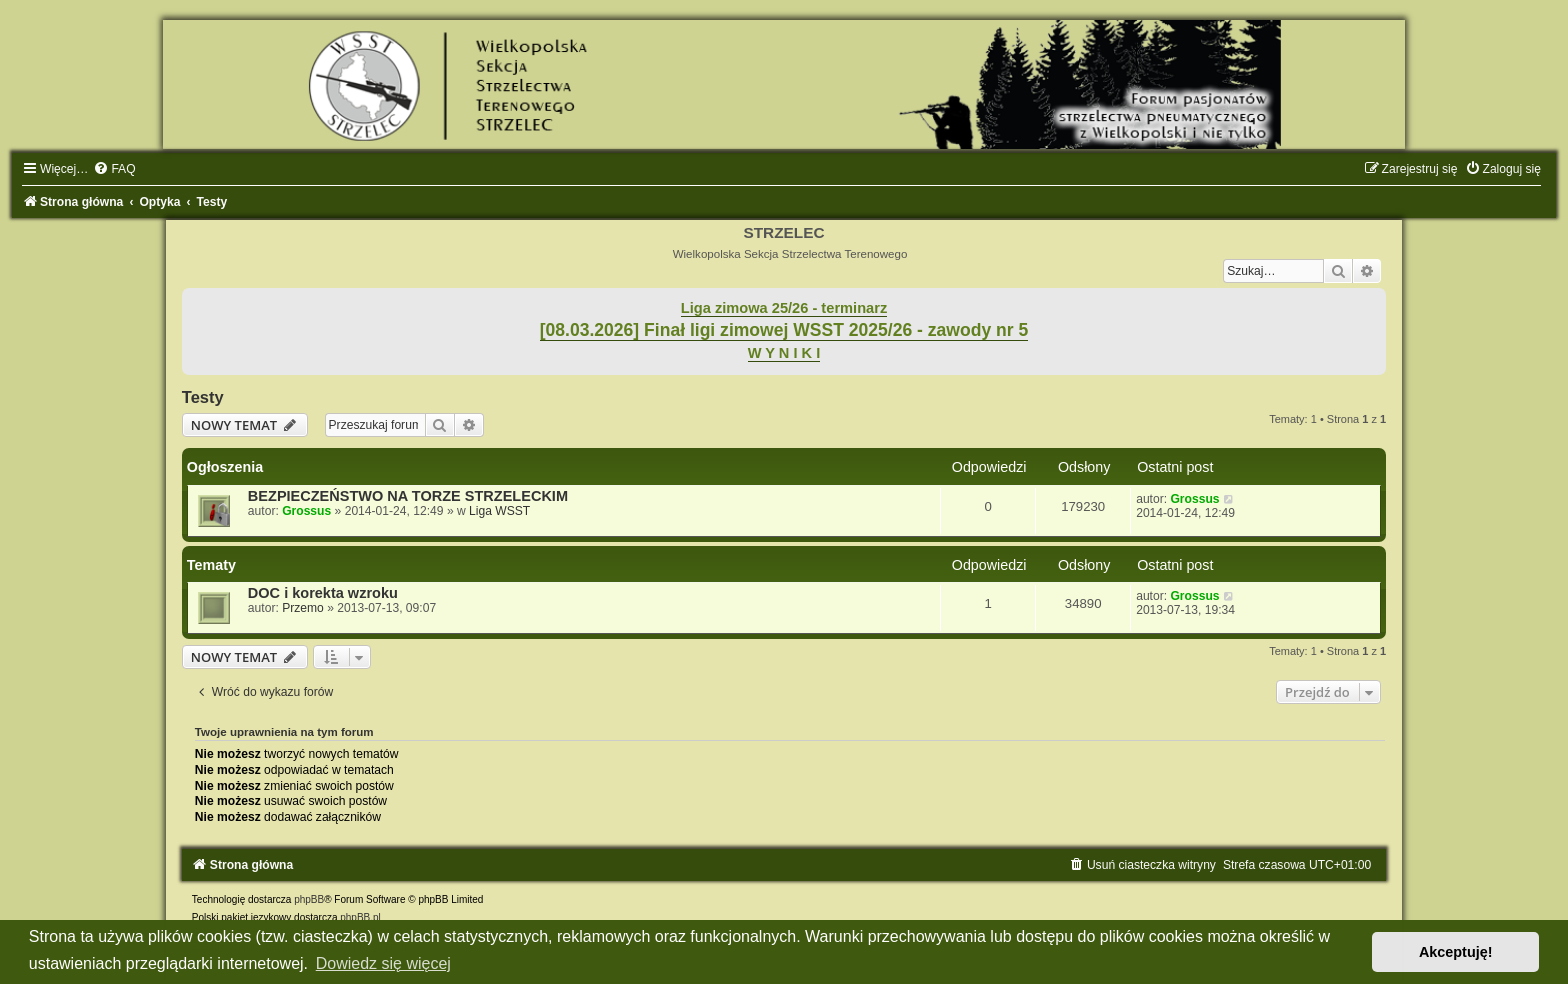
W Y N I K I (784, 353)
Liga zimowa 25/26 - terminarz (784, 308)
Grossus (306, 511)
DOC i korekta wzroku (323, 593)
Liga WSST (499, 511)
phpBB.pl (360, 917)
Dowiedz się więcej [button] (383, 963)
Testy (203, 397)
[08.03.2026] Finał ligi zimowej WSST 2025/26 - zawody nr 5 (784, 330)
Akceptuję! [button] (1456, 952)
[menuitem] (114, 169)
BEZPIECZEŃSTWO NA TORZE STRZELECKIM (408, 496)
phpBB (309, 899)
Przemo (303, 608)
